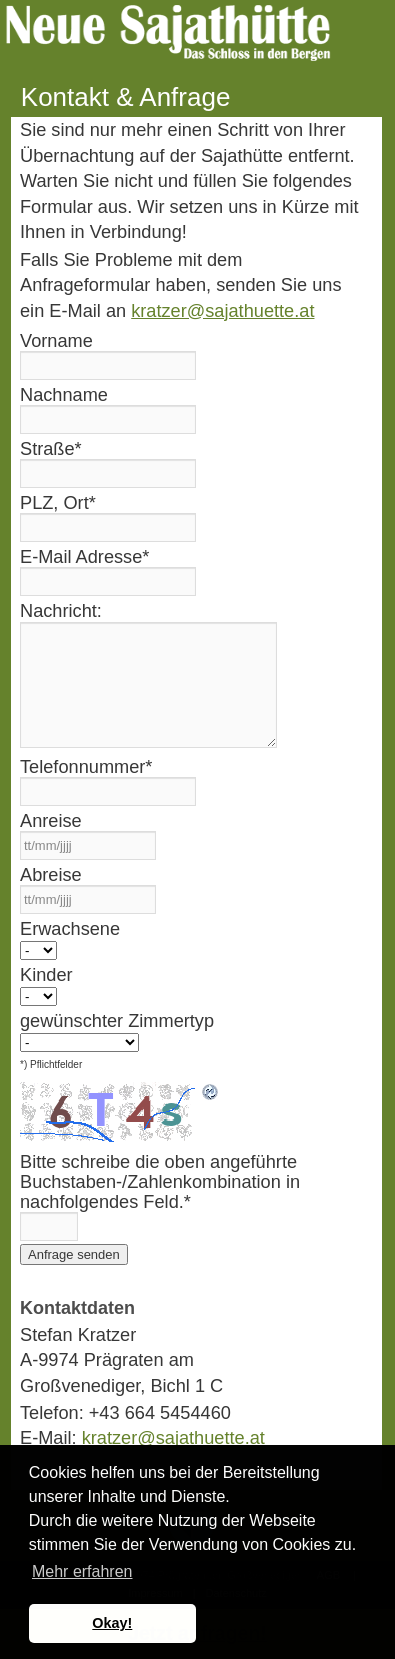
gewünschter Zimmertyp (117, 1021)
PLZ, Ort (58, 503)
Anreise (51, 821)
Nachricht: (61, 611)
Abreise (51, 875)
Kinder (46, 975)
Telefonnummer (86, 767)
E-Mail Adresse (84, 557)
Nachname (64, 395)
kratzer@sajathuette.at (222, 311)
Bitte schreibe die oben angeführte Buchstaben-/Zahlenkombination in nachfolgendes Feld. (160, 1182)
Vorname (56, 341)
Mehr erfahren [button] (82, 1571)
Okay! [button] (112, 1623)
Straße (51, 449)
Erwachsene (70, 929)
